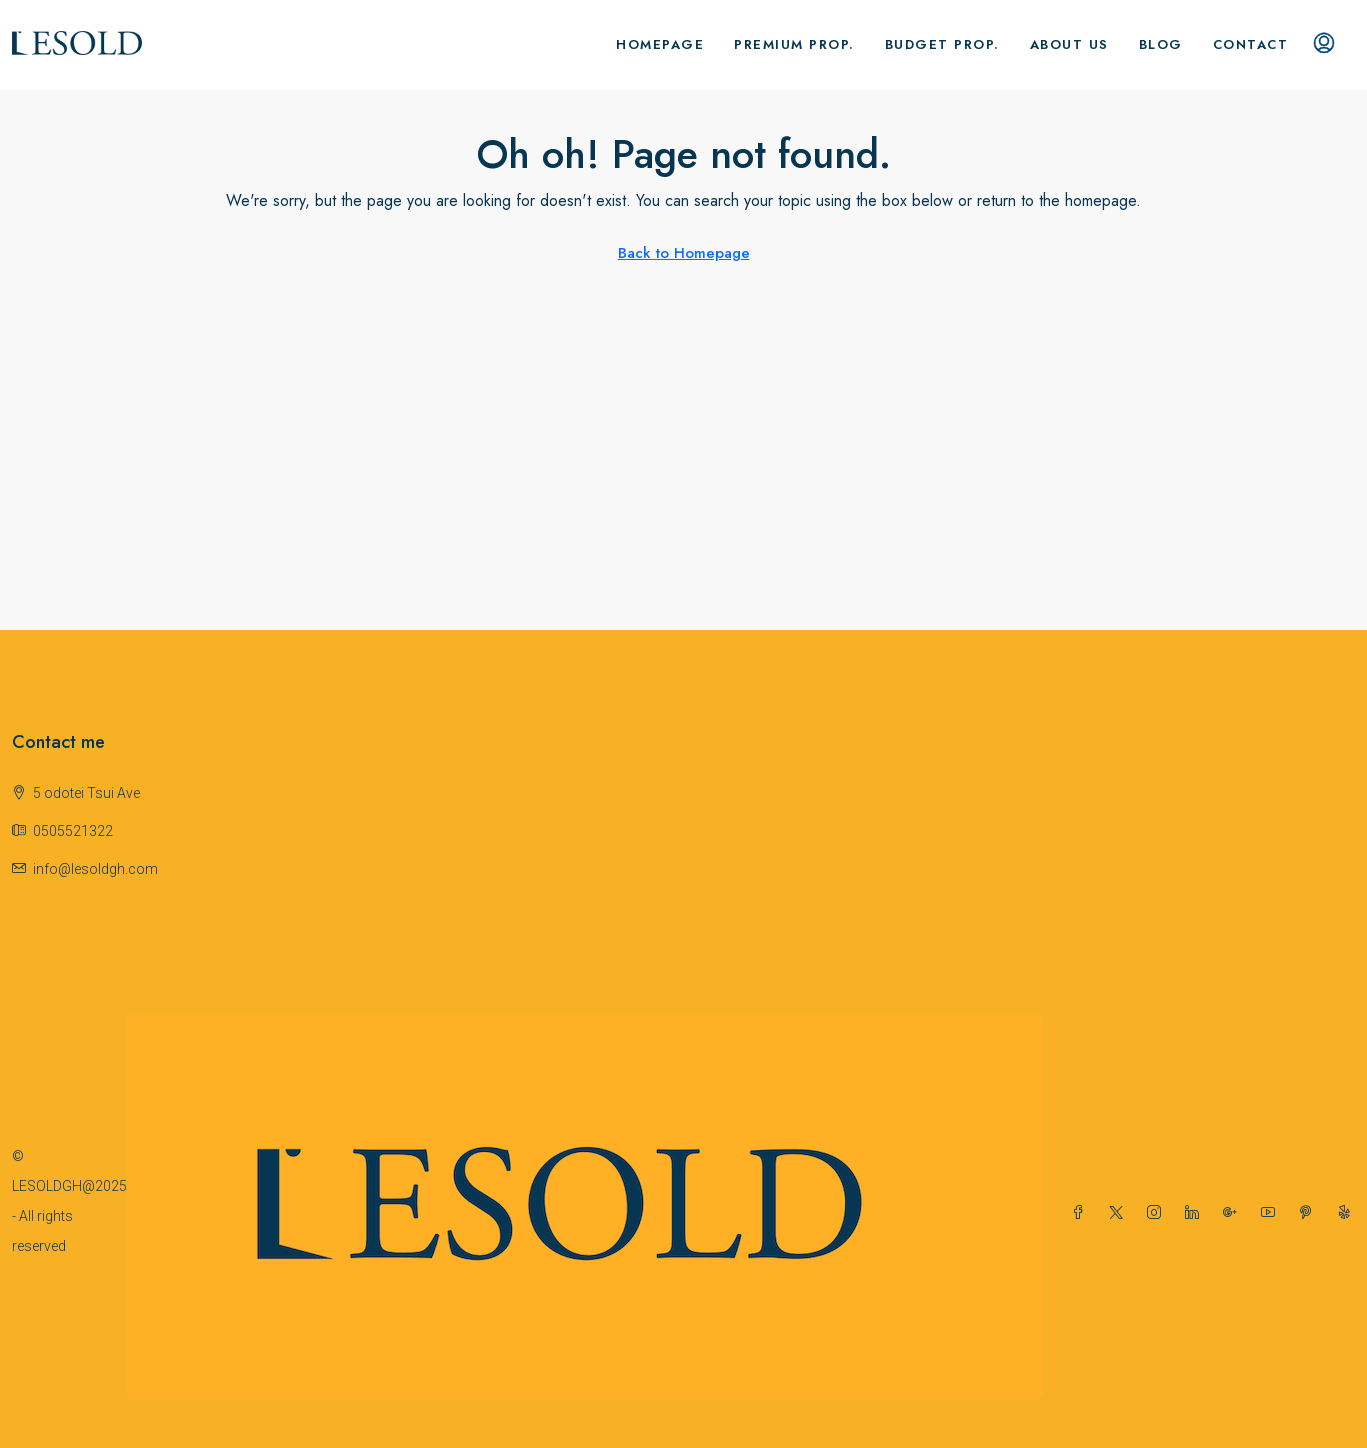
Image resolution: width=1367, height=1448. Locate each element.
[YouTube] (1272, 1213)
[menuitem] (1324, 45)
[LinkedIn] (1196, 1213)
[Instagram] (1158, 1213)
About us (1069, 44)
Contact (1251, 44)
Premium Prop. (794, 44)
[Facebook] (1082, 1213)
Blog (1161, 44)
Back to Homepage (684, 253)
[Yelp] (1348, 1213)
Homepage (660, 44)
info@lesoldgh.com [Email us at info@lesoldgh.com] (95, 869)
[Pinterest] (1310, 1213)
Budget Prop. (942, 44)
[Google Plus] (1234, 1213)
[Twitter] (1120, 1213)
